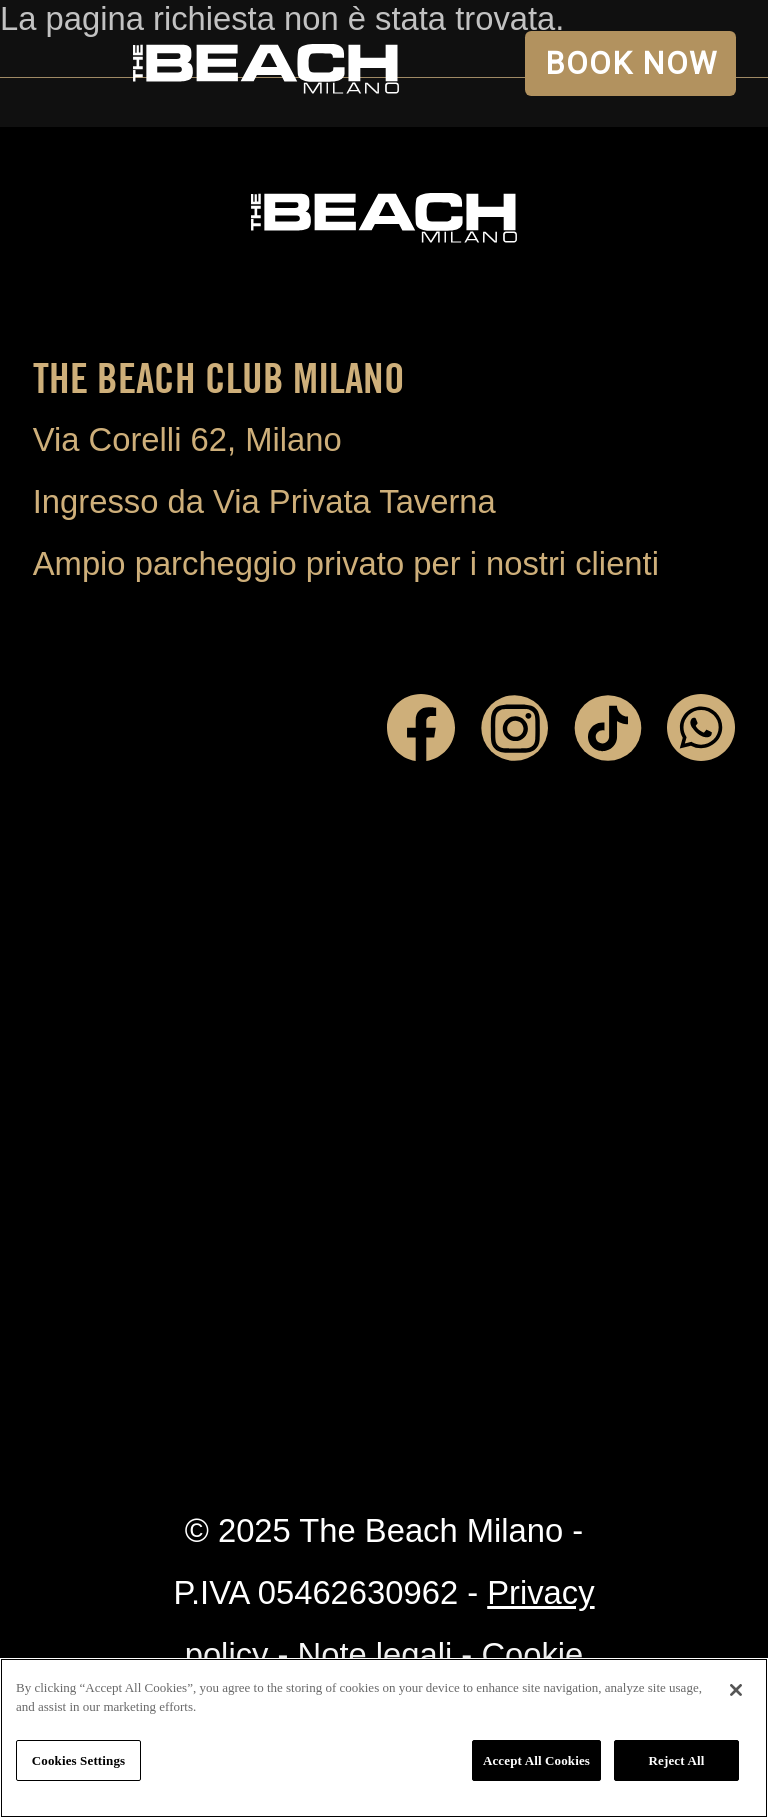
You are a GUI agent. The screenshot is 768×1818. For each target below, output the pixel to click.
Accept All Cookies (536, 1760)
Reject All (677, 1760)
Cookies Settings (78, 1760)
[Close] (736, 1690)
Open (64, 64)
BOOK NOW (631, 63)
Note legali (375, 1654)
